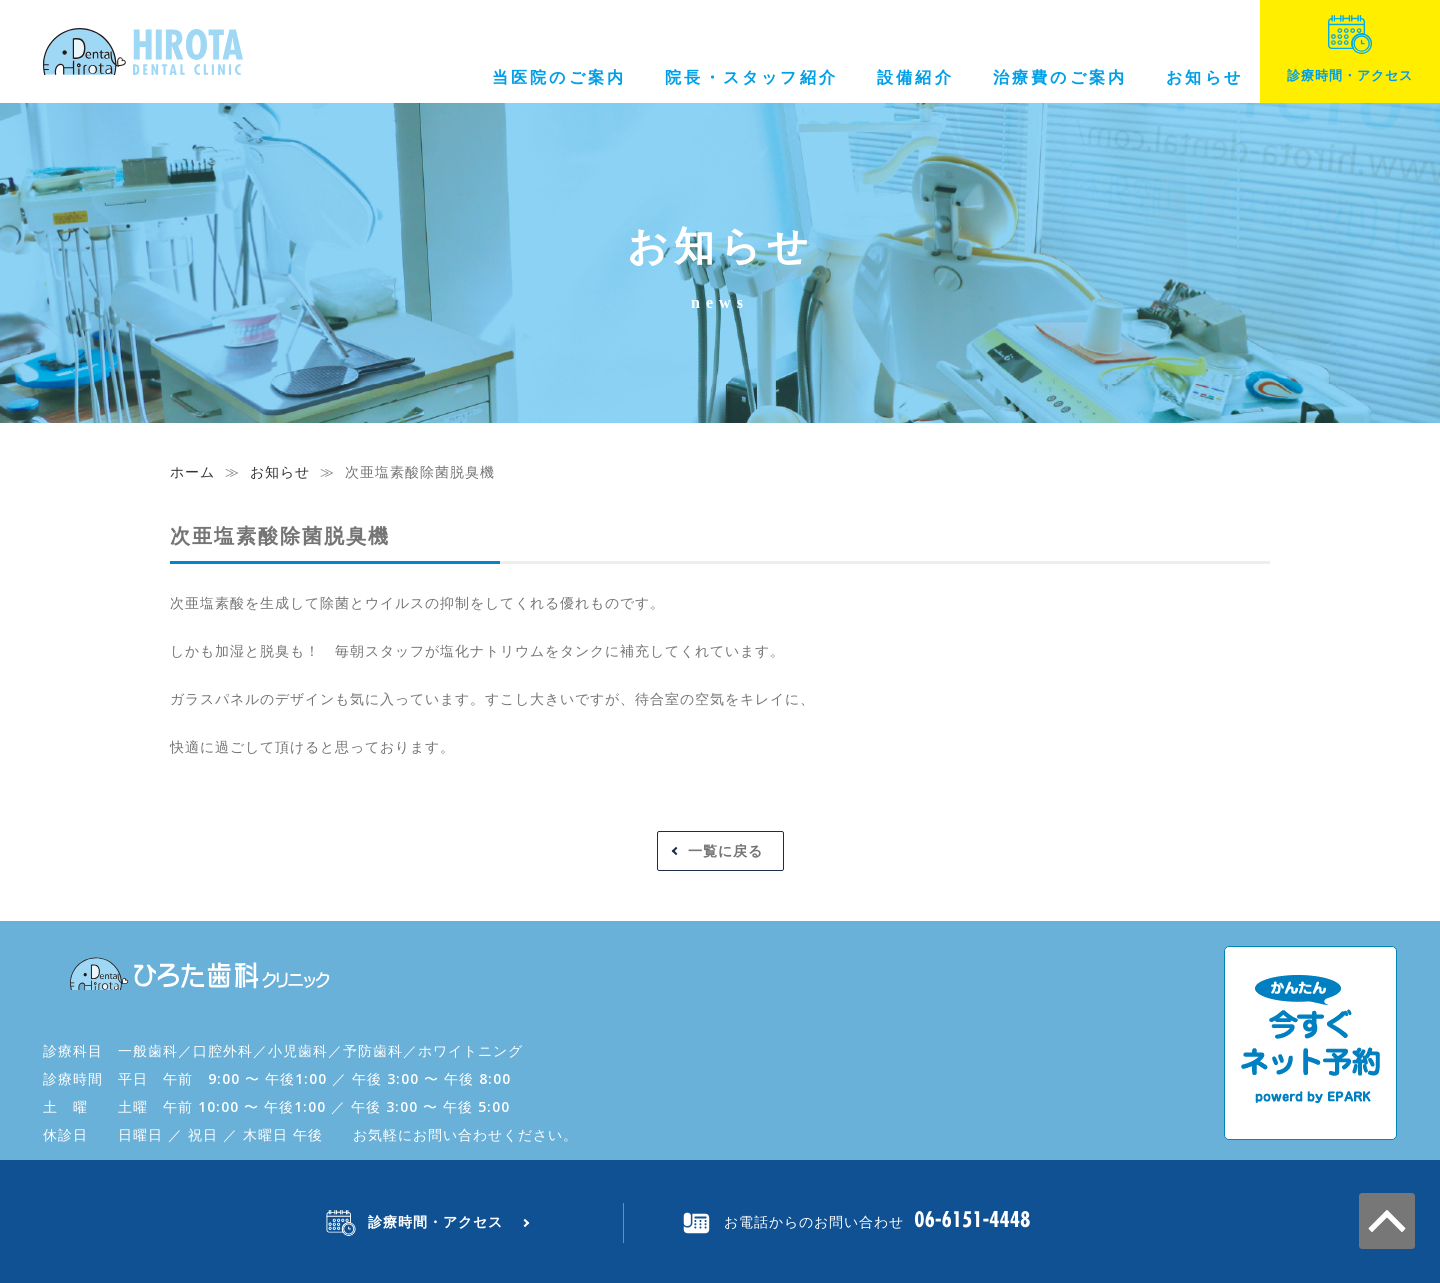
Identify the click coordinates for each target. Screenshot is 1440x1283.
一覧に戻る (725, 850)
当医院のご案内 (559, 77)
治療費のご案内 (1060, 77)
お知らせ (1204, 77)
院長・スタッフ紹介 (751, 77)
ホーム (192, 471)
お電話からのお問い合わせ (814, 1221)
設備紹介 (915, 77)
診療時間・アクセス (1350, 49)
